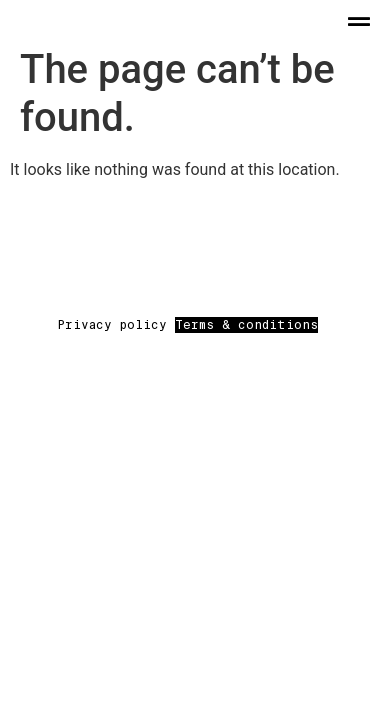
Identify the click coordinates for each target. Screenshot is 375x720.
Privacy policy (116, 325)
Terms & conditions (246, 325)
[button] (358, 21)
